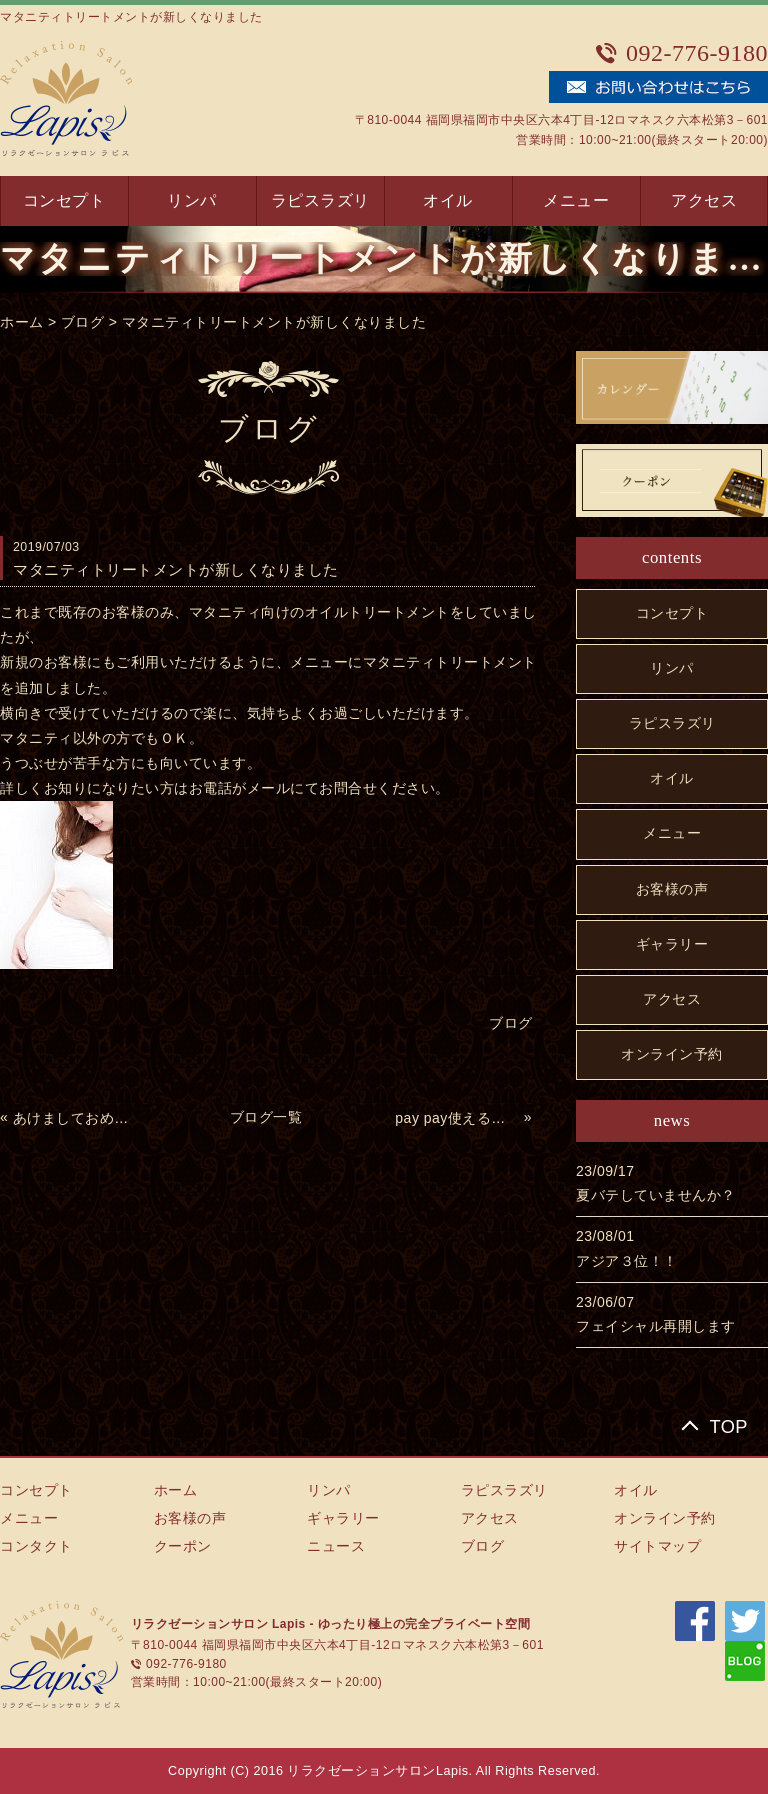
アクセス (704, 200)
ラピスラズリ (320, 200)
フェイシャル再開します (656, 1326)
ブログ (83, 322)
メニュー (576, 200)
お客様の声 (672, 889)
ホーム (22, 322)
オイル (448, 200)
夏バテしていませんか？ (656, 1195)
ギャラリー (672, 944)
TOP (728, 1427)
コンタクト (36, 1546)
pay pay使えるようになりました (457, 1118)
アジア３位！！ (627, 1261)
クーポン (183, 1546)
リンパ (192, 200)
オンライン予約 (672, 1054)
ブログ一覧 (266, 1117)
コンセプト (64, 200)
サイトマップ (657, 1546)
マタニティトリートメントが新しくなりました (274, 322)
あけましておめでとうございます (75, 1118)
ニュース (336, 1546)
